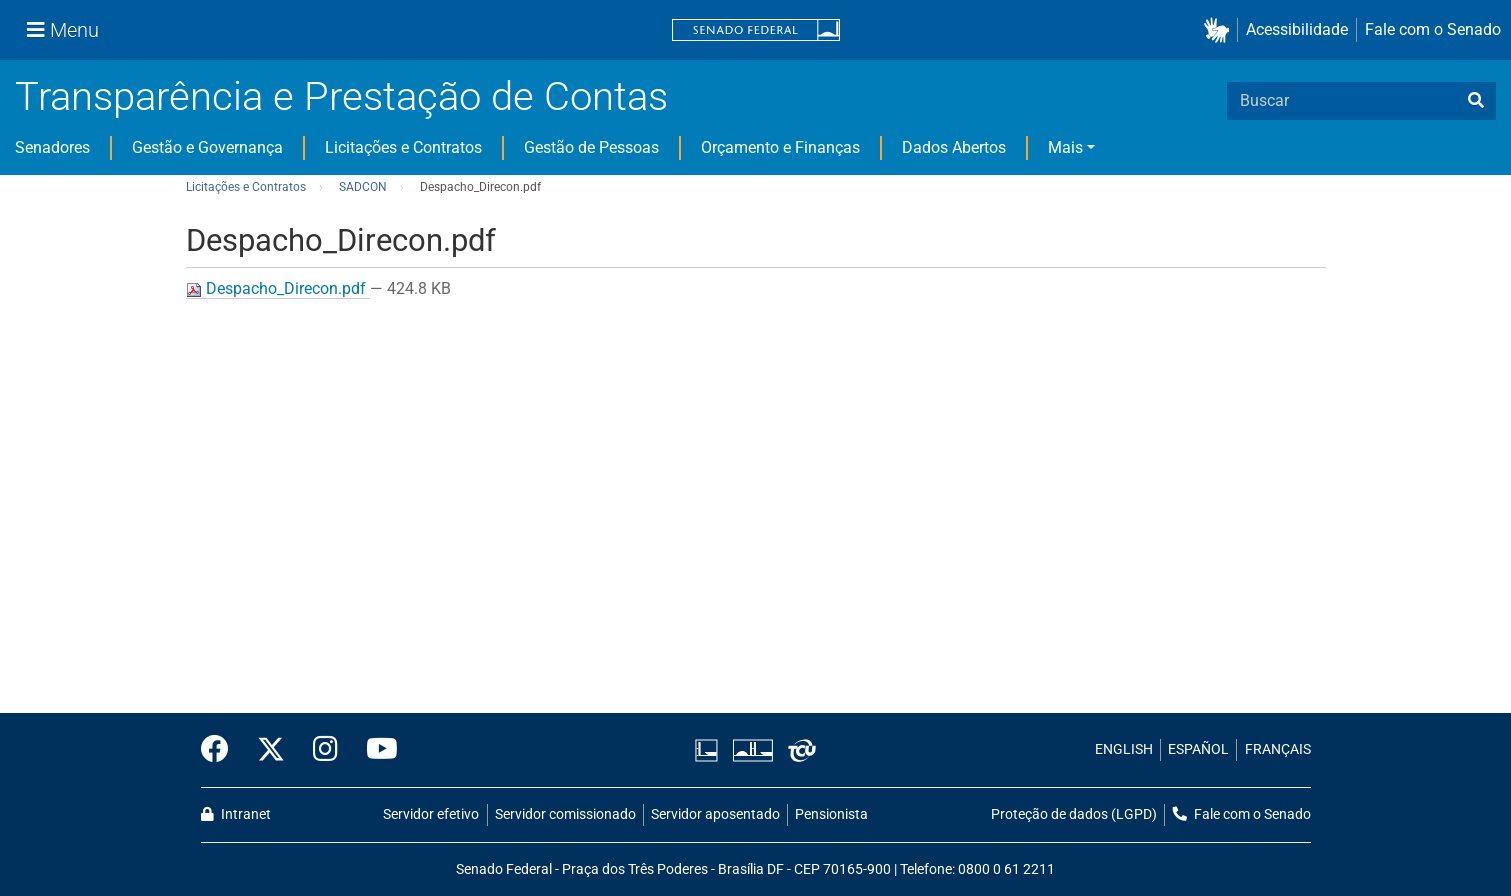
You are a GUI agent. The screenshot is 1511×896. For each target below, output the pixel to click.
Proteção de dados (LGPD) (1074, 814)
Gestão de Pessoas (591, 147)
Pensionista (831, 814)
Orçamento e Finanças (780, 147)
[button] (1220, 30)
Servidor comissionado (565, 814)
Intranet (236, 814)
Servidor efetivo (431, 814)
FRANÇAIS (1278, 749)
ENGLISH (1124, 749)
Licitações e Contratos (403, 147)
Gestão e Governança (207, 147)
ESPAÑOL (1198, 749)
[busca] (1476, 101)
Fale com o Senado (1433, 29)
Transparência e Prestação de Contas (341, 96)
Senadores (52, 147)
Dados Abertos (954, 147)
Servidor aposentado (715, 814)
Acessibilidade (1297, 29)
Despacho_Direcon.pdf (278, 288)
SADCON (363, 187)
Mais (1065, 147)
